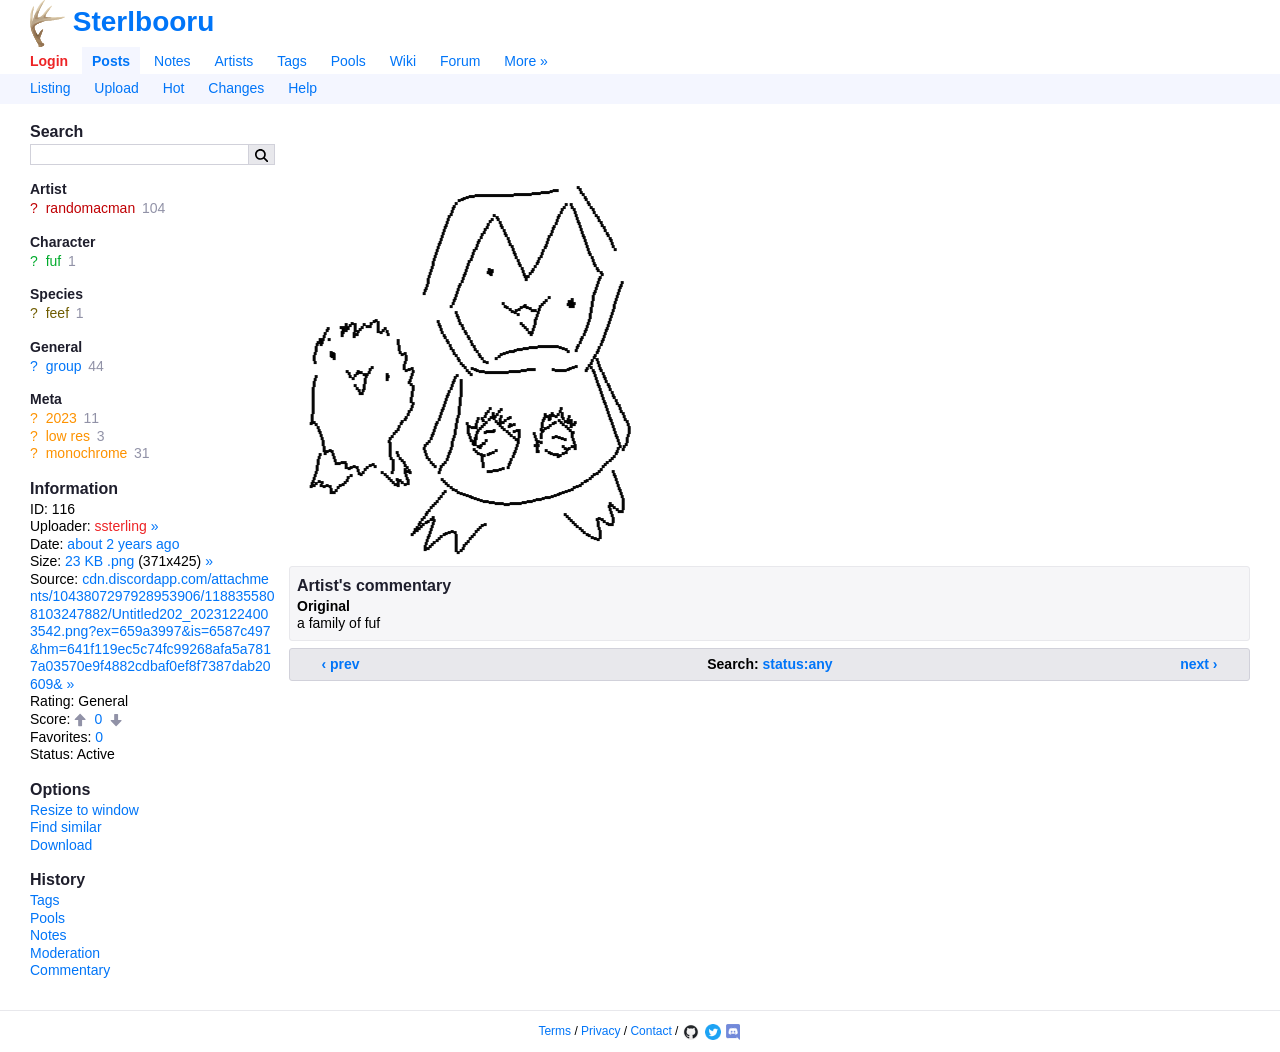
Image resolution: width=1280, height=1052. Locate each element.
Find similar (66, 827)
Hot (174, 88)
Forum (460, 61)
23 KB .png (99, 561)
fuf (54, 261)
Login (49, 61)
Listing (50, 88)
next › (1198, 664)
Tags (292, 61)
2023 (61, 418)
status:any (798, 664)
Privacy (600, 1031)
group (64, 366)
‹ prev (341, 664)
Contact (650, 1031)
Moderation (65, 953)
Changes (236, 88)
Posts (111, 61)
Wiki (403, 61)
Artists (233, 61)
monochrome (87, 453)
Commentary (70, 970)
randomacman (91, 208)
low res (68, 436)
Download (61, 845)
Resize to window (84, 810)
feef (57, 313)
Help (302, 88)
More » (526, 61)
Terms (554, 1031)
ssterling (121, 526)
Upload (116, 88)
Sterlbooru (144, 21)
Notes (172, 61)
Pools (348, 61)
